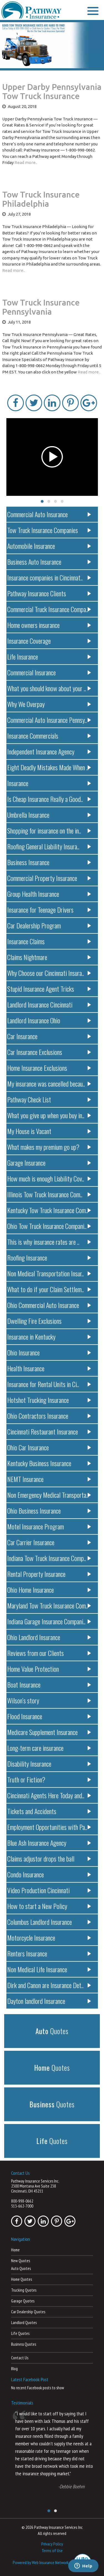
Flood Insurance (49, 1716)
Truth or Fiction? (49, 1779)
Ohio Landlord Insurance (49, 1637)
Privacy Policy (52, 2544)
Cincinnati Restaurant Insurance (49, 1431)
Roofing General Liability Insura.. (49, 846)
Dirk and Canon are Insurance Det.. (49, 1985)
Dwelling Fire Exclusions (49, 1321)
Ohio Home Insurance (49, 1590)
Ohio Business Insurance (49, 1511)
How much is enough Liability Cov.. (49, 1178)
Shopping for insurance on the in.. (49, 830)
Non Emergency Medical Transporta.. (49, 1495)
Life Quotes (20, 2333)
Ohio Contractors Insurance (49, 1416)
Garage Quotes (22, 2301)
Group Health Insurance (49, 894)
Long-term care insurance (49, 1748)
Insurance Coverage (49, 641)
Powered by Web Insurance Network (41, 2562)
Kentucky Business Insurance (49, 1463)
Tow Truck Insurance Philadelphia (41, 199)
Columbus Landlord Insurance (49, 1922)
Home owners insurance (49, 625)
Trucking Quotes (23, 2290)
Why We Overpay (49, 704)
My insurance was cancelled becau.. (49, 1084)
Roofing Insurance (49, 1257)
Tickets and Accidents (49, 1811)
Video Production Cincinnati (49, 1890)
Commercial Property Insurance (49, 878)
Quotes (52, 2031)
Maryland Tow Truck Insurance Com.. (49, 1605)
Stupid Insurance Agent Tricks (49, 989)
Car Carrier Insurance (49, 1542)
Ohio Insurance (49, 1352)
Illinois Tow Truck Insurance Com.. (49, 1194)
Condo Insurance (49, 1874)
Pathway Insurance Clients (49, 593)
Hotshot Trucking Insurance (49, 1400)
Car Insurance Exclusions (49, 1052)
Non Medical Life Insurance (49, 1969)
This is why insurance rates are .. (49, 1242)
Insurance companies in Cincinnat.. (49, 577)
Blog (14, 2368)
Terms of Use (52, 2550)
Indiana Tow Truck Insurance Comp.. (49, 1558)
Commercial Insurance (49, 672)
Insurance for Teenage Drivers (49, 910)
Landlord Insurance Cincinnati (49, 1004)
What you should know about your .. (49, 688)
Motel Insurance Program (49, 1526)
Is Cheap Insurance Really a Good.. (49, 799)
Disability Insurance (49, 1764)
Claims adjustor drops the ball (49, 1858)
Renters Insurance (49, 1953)
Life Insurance (49, 656)
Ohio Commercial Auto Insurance (49, 1305)
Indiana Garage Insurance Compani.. (49, 1621)
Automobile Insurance (49, 546)
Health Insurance (49, 1368)
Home (15, 2249)
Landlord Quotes (24, 2322)
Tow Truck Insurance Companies (49, 530)
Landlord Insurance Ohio (49, 1020)
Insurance (49, 783)
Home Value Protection (49, 1669)
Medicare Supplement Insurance (49, 1732)
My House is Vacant (49, 1131)
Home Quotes (21, 2279)
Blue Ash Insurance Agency (49, 1843)
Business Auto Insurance (49, 562)
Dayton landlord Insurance (49, 2001)
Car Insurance (49, 1036)
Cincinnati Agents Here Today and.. (49, 1795)
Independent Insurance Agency (49, 751)
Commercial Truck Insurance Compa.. (49, 609)
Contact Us (19, 2357)
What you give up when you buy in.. (49, 1115)
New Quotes (20, 2260)
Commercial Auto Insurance (49, 514)
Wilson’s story (49, 1700)
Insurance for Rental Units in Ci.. (49, 1384)
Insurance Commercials (49, 736)
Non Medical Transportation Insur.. (49, 1273)
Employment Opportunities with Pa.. (49, 1827)
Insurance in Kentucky (49, 1337)
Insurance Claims (49, 941)
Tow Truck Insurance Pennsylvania (41, 307)
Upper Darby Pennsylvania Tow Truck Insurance (52, 91)
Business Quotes (23, 2344)
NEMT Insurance (49, 1479)
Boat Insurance (49, 1684)
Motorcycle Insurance (49, 1938)
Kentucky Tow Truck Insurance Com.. (49, 1210)
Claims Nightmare (49, 957)
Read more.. (25, 162)
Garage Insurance (49, 1163)
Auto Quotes (21, 2268)
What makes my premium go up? (49, 1147)
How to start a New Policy (49, 1906)
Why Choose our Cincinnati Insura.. (49, 973)
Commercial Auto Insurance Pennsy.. (49, 720)
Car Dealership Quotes (28, 2311)
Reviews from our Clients (49, 1653)
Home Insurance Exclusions (49, 1068)
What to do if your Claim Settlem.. (49, 1289)
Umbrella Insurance (49, 815)
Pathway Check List (49, 1099)
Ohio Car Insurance (49, 1447)
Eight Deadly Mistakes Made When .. (49, 767)
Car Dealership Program (49, 925)
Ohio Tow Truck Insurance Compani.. (49, 1226)
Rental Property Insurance (49, 1574)
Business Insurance (49, 862)
